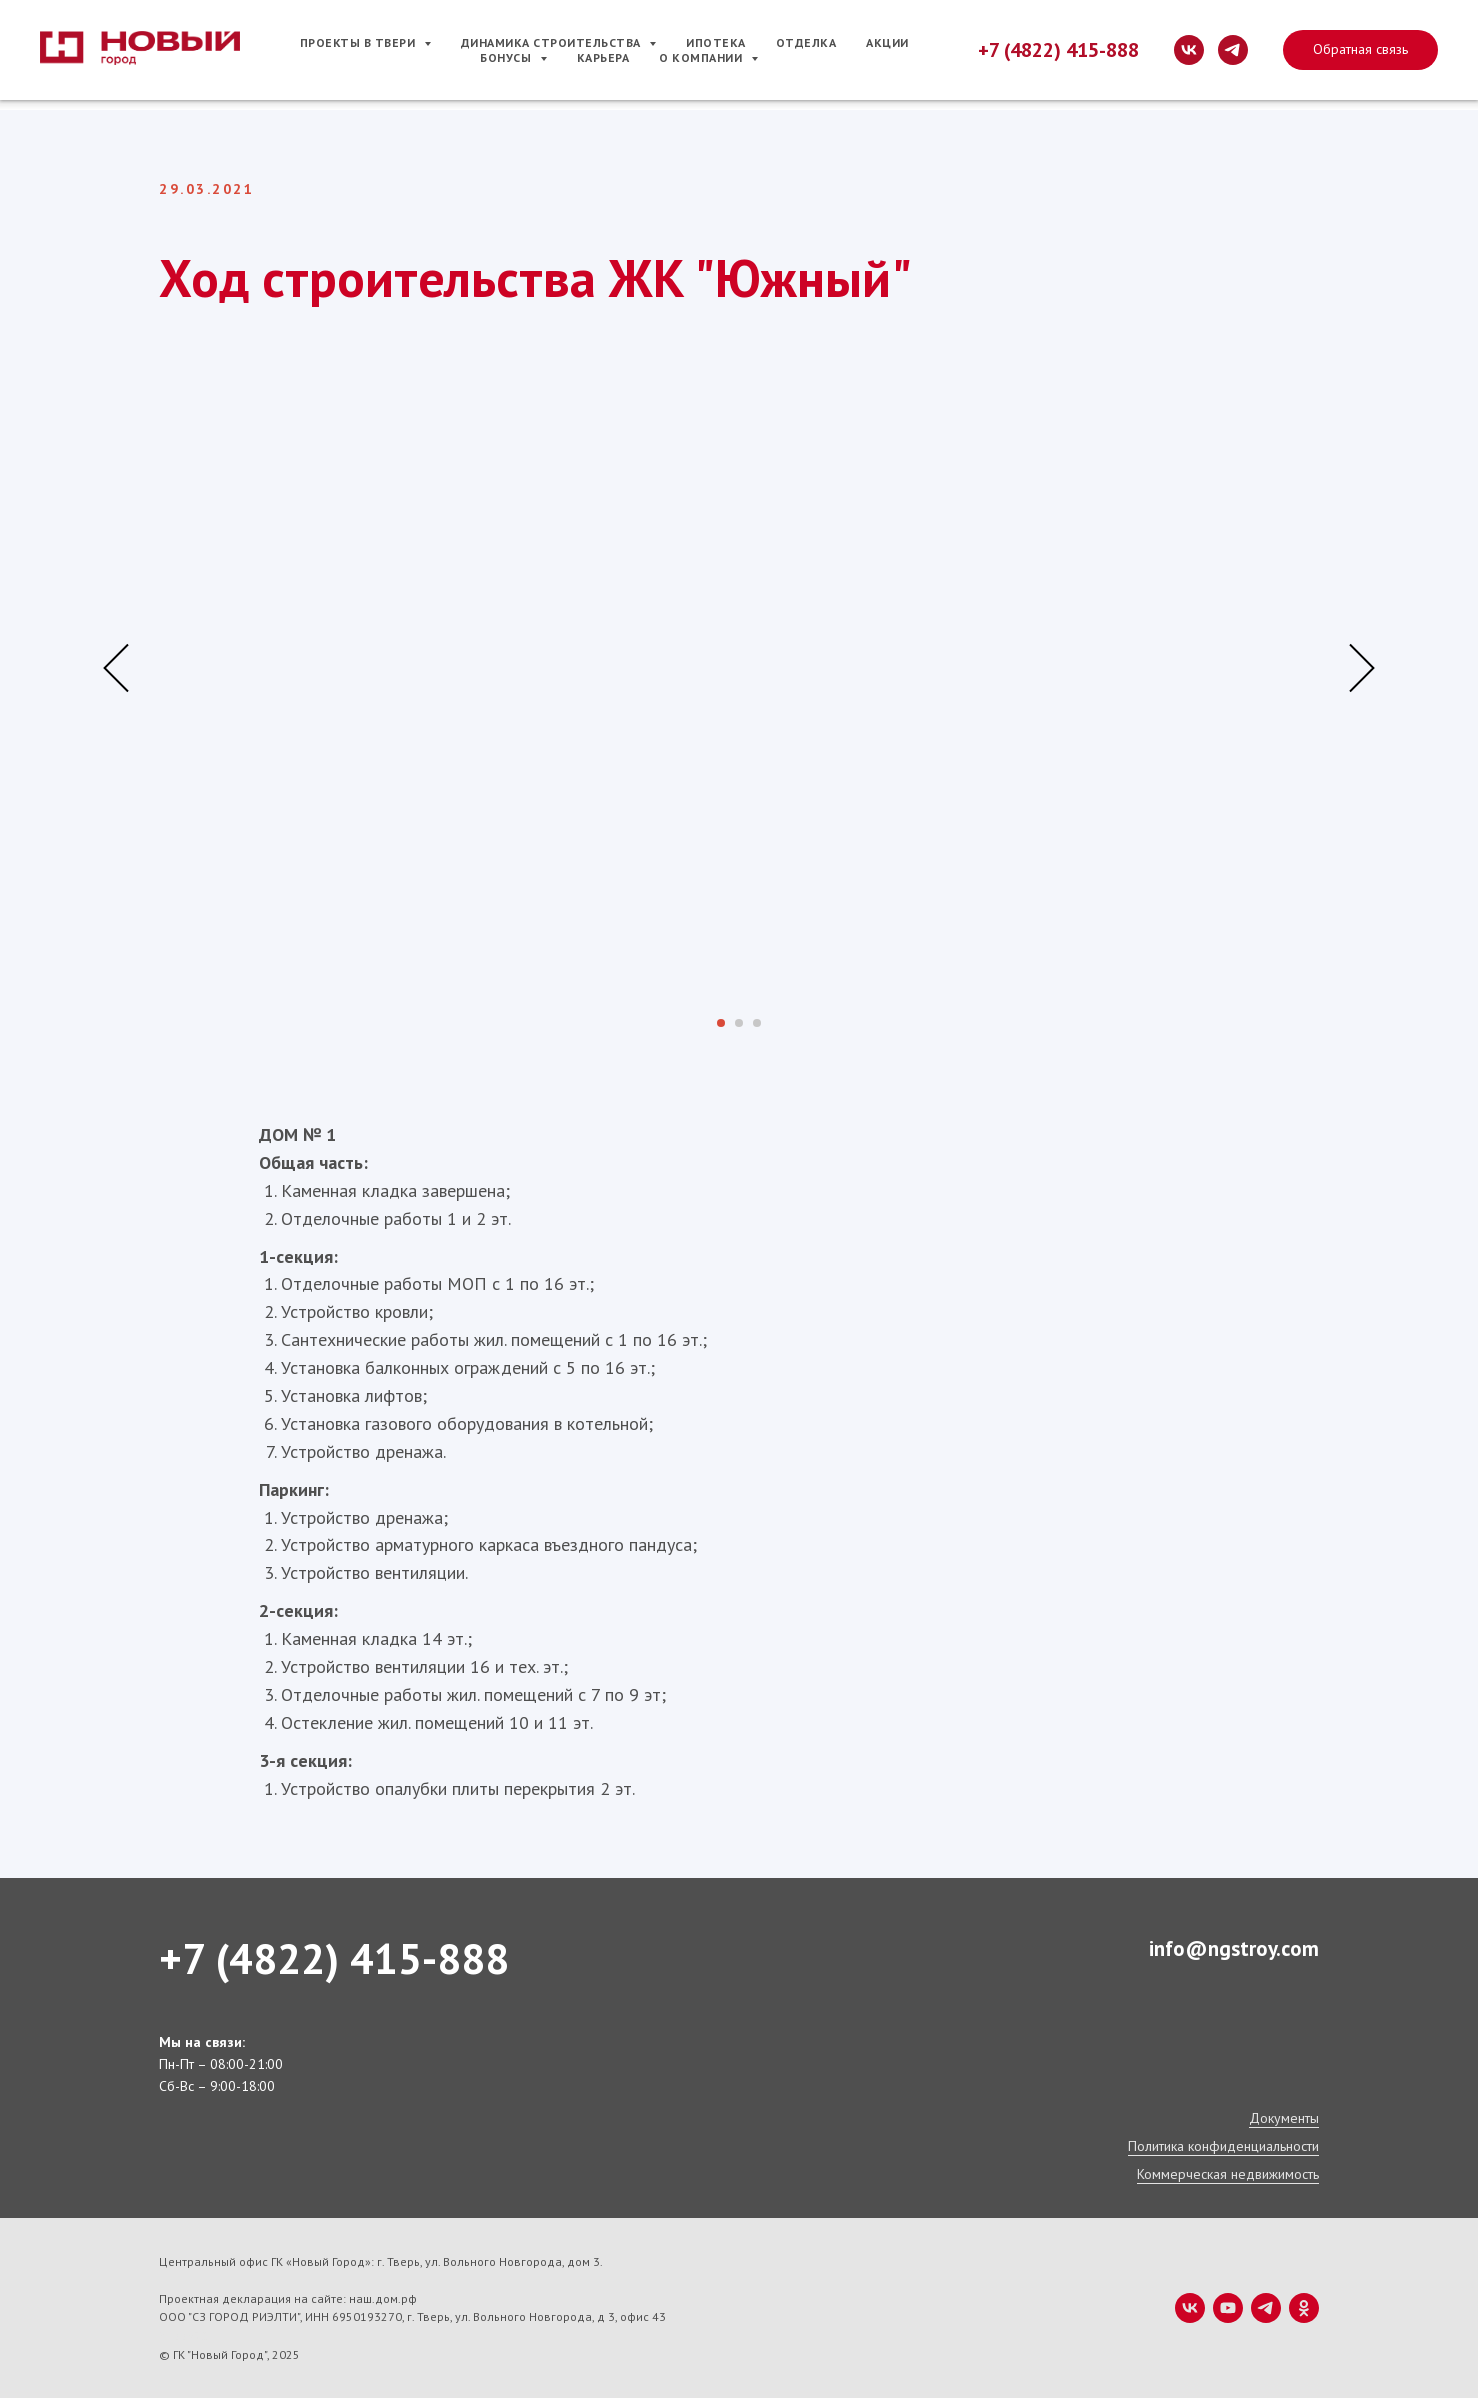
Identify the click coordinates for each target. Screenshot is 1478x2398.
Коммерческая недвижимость (1228, 2174)
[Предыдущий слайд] (116, 668)
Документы (1284, 2118)
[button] (1360, 50)
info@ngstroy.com (1234, 1948)
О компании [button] (702, 57)
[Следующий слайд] (1362, 668)
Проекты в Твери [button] (359, 42)
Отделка (806, 42)
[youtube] (1228, 2308)
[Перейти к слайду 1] (721, 1023)
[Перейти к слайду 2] (739, 1023)
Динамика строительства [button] (553, 42)
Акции (887, 42)
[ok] (1304, 2308)
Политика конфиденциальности (1223, 2146)
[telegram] (1233, 50)
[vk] (1189, 50)
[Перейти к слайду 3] (757, 1023)
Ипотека (716, 42)
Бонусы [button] (507, 57)
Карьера (603, 57)
